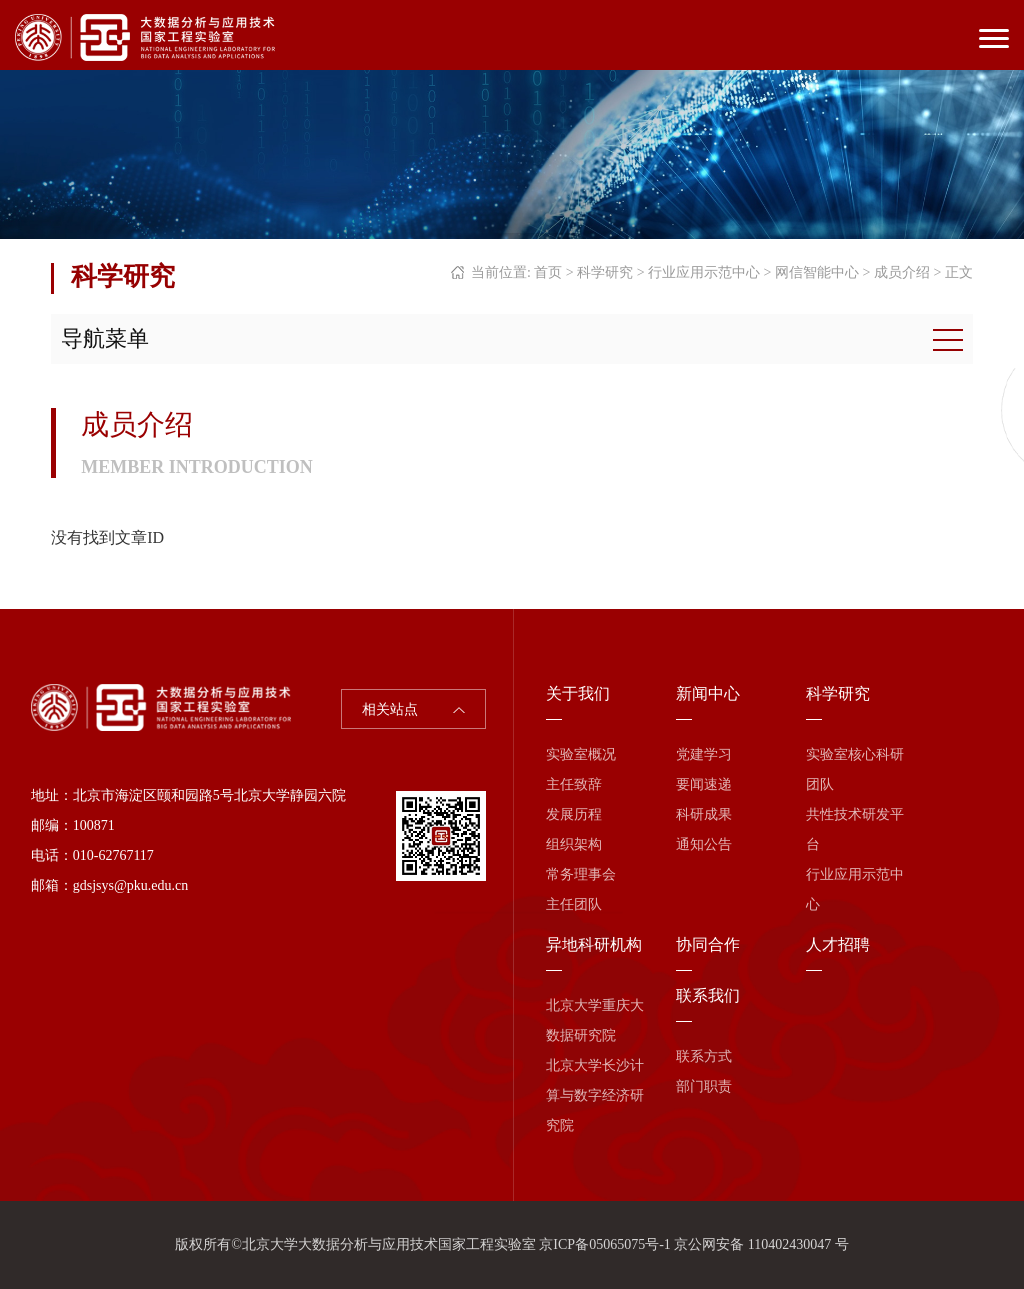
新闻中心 (708, 693)
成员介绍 (902, 272)
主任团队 (574, 904)
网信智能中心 (817, 272)
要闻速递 (704, 784)
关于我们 (578, 693)
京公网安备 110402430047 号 (761, 1244)
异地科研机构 (594, 944)
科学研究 (605, 272)
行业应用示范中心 (704, 272)
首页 (548, 272)
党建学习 (704, 754)
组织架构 (574, 844)
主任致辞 (574, 784)
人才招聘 (838, 944)
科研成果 (704, 814)
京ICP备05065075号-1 (604, 1244)
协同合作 (708, 944)
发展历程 (574, 814)
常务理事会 (581, 874)
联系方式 (704, 1056)
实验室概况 (581, 754)
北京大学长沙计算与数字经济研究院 (595, 1095)
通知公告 (704, 844)
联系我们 (708, 995)
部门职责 (704, 1086)
